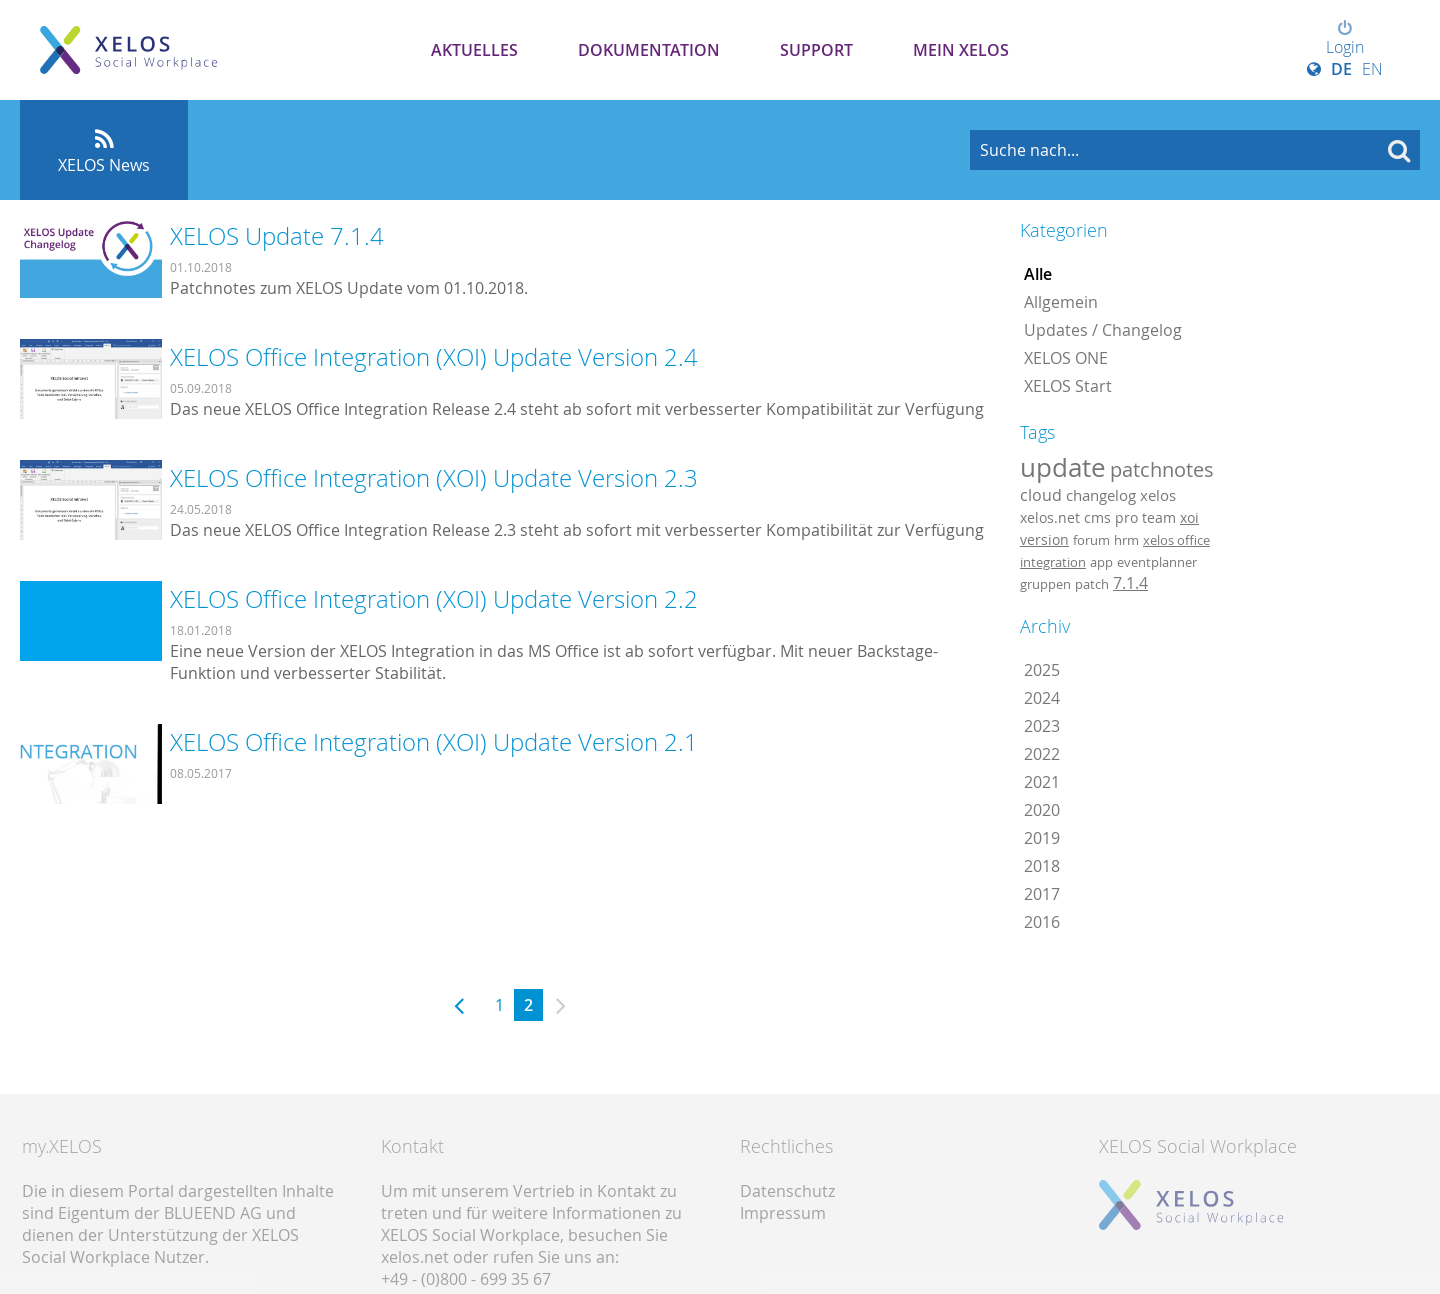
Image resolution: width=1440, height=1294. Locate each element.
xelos (1158, 495)
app (1101, 562)
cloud (1041, 495)
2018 (1042, 866)
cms (1097, 517)
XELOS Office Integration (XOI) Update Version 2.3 (434, 478)
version (1044, 540)
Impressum (783, 1213)
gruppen (1045, 584)
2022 (1042, 754)
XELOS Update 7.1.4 (277, 236)
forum (1091, 540)
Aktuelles (474, 50)
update (1063, 467)
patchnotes (1162, 469)
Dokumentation (649, 50)
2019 (1042, 838)
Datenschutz (787, 1191)
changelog (1101, 495)
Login (1345, 39)
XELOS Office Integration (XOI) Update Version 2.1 (434, 742)
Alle (1038, 274)
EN (1372, 69)
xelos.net (1050, 517)
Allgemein (1061, 302)
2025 (1042, 670)
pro (1126, 517)
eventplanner (1157, 562)
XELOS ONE (1066, 358)
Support (816, 50)
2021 (1042, 782)
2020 (1042, 810)
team (1159, 517)
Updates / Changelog (1103, 330)
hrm (1126, 540)
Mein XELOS (961, 50)
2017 (1042, 894)
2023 (1042, 726)
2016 (1042, 922)
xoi (1189, 517)
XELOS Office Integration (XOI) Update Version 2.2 (434, 599)
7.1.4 (1130, 583)
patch (1092, 584)
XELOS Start (1068, 386)
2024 (1042, 698)
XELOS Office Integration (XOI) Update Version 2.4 (434, 357)
